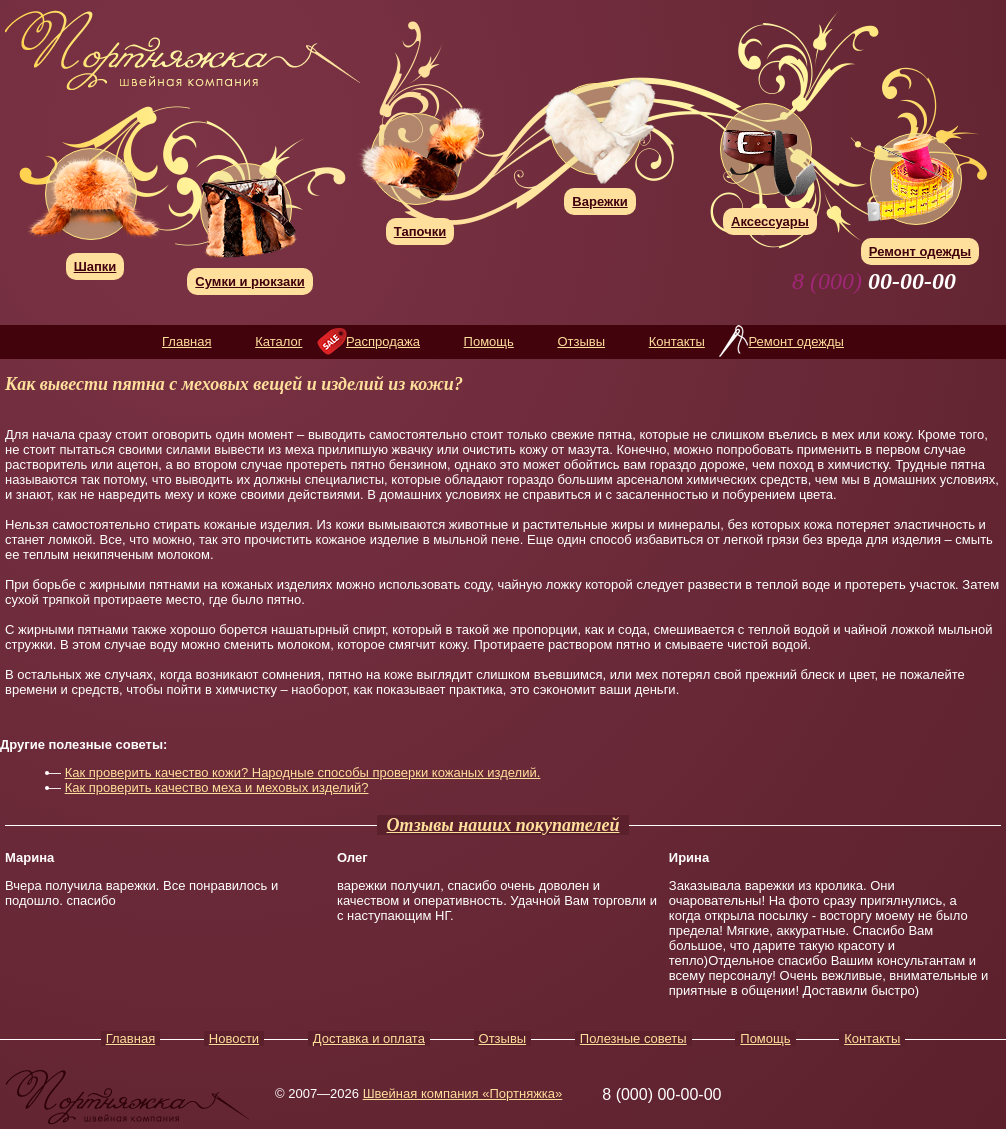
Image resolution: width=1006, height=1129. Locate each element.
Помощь (489, 341)
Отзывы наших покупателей (503, 825)
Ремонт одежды (795, 341)
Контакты (677, 341)
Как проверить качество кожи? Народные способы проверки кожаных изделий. (303, 772)
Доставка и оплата (369, 1038)
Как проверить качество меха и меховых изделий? (217, 787)
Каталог (278, 341)
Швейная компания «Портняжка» (463, 1093)
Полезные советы (633, 1038)
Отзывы (581, 341)
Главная (186, 341)
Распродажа (383, 341)
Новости (234, 1038)
